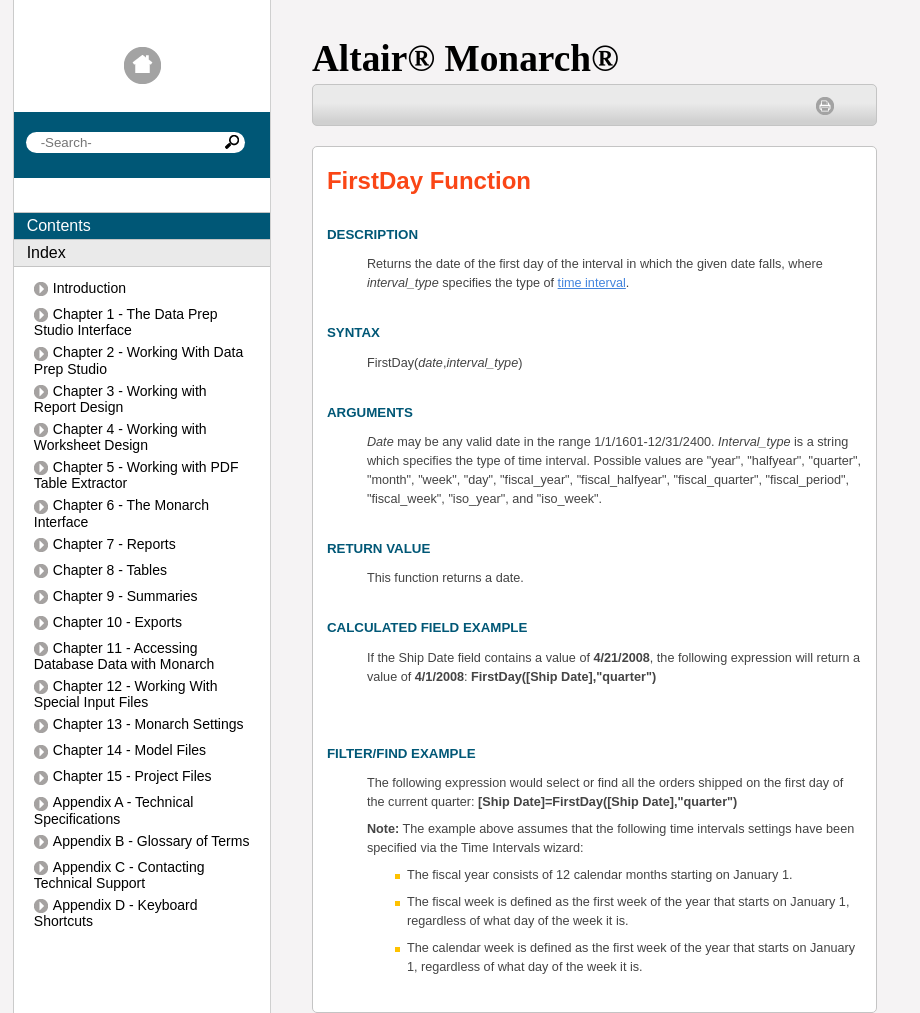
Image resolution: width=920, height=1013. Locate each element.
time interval (592, 283)
